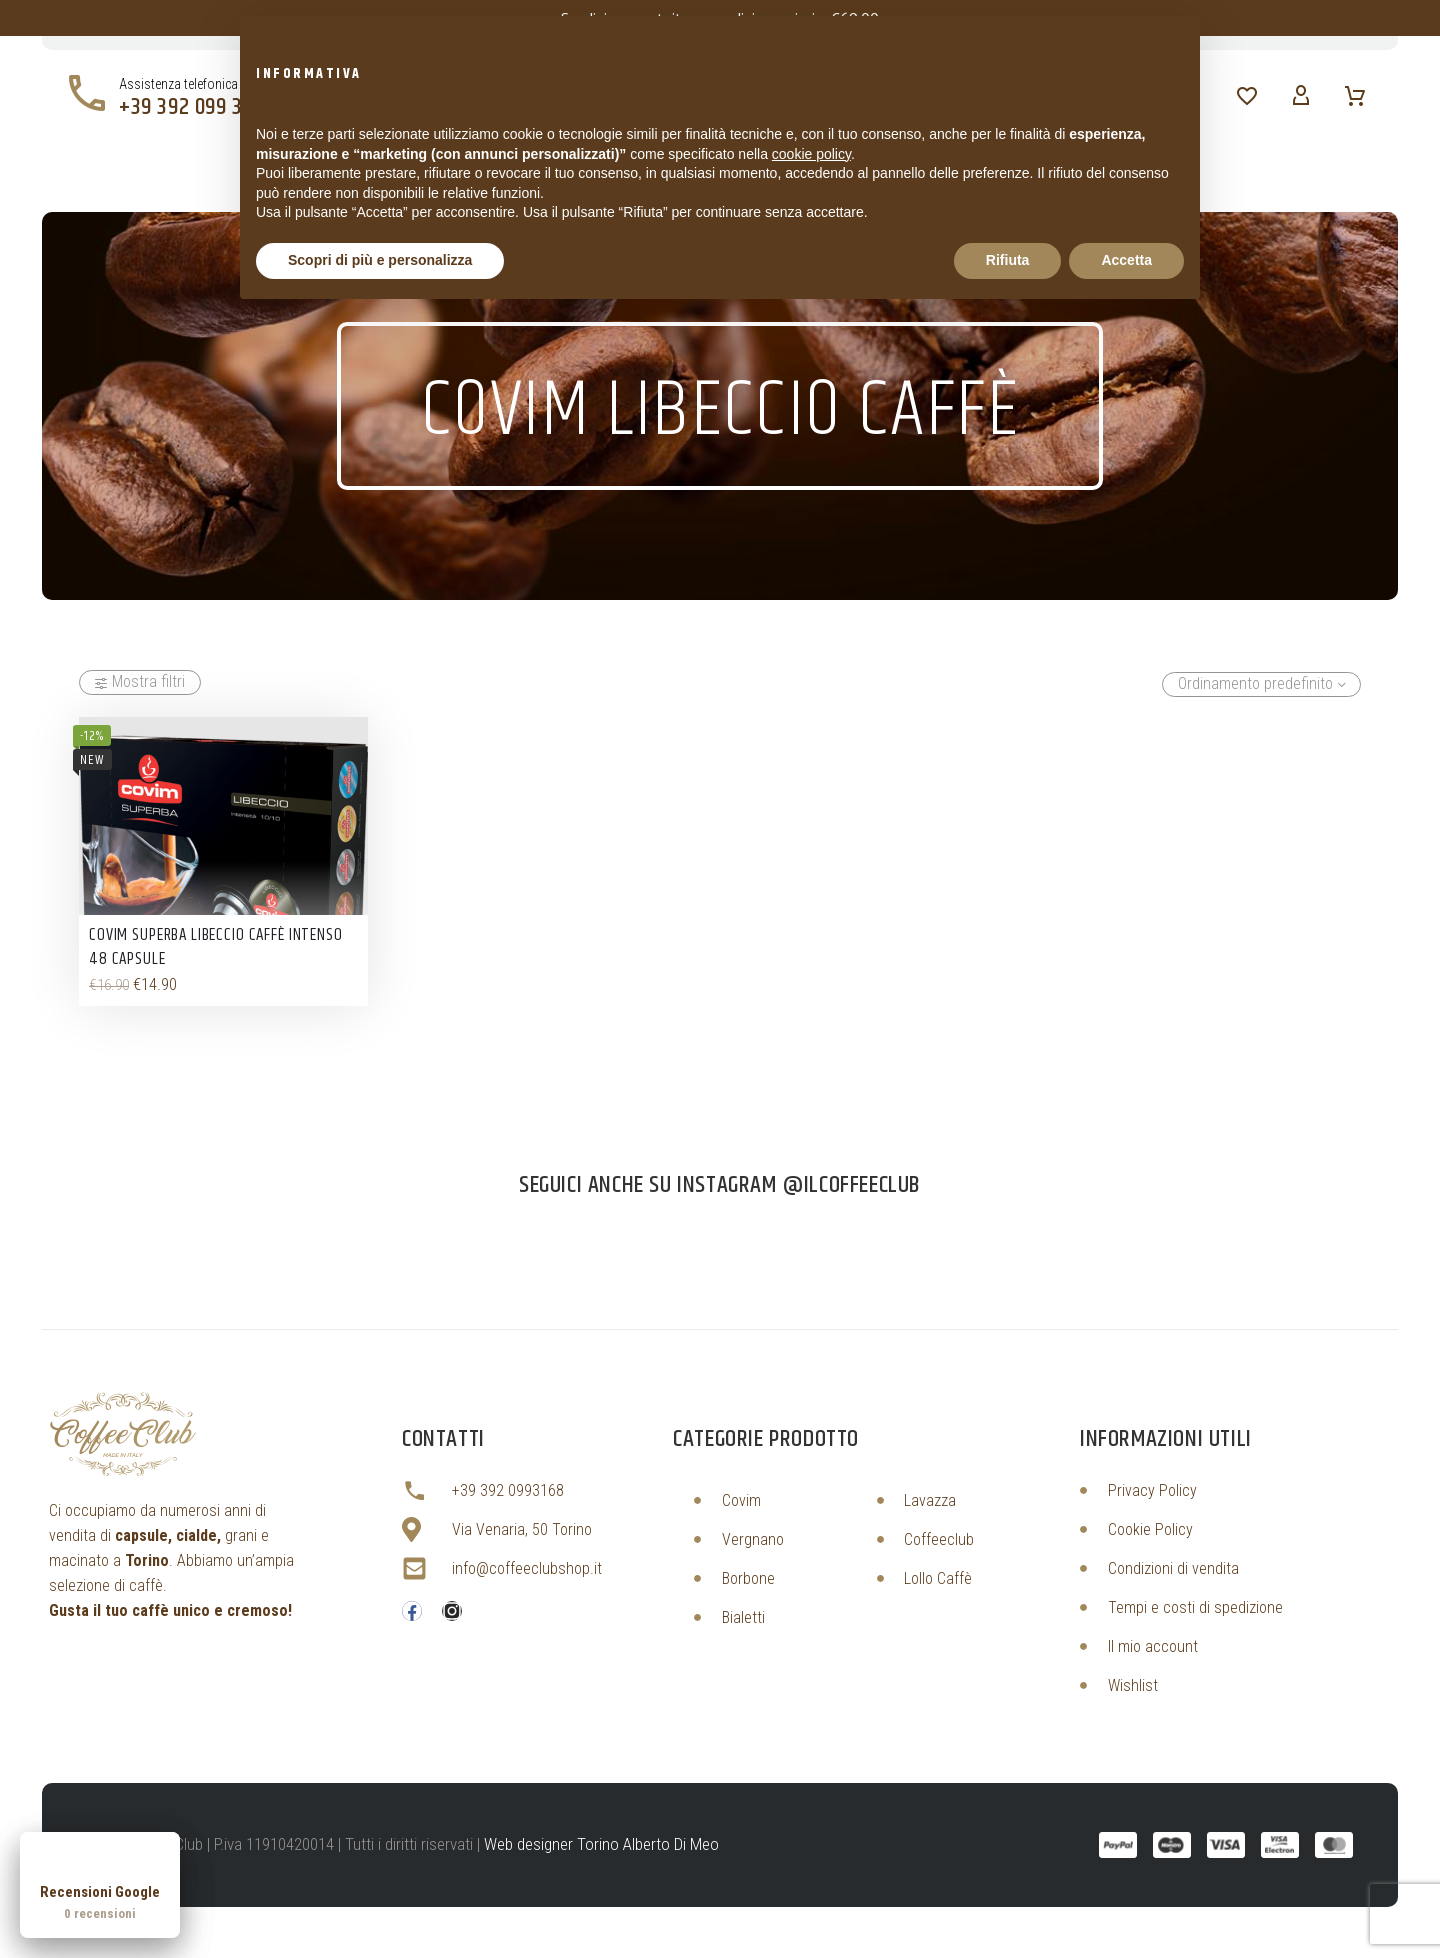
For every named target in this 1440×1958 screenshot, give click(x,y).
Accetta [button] (1126, 260)
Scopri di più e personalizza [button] (380, 260)
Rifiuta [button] (1008, 260)
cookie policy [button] (811, 154)
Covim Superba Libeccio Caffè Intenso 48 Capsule (216, 947)
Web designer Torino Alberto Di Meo (601, 1844)
